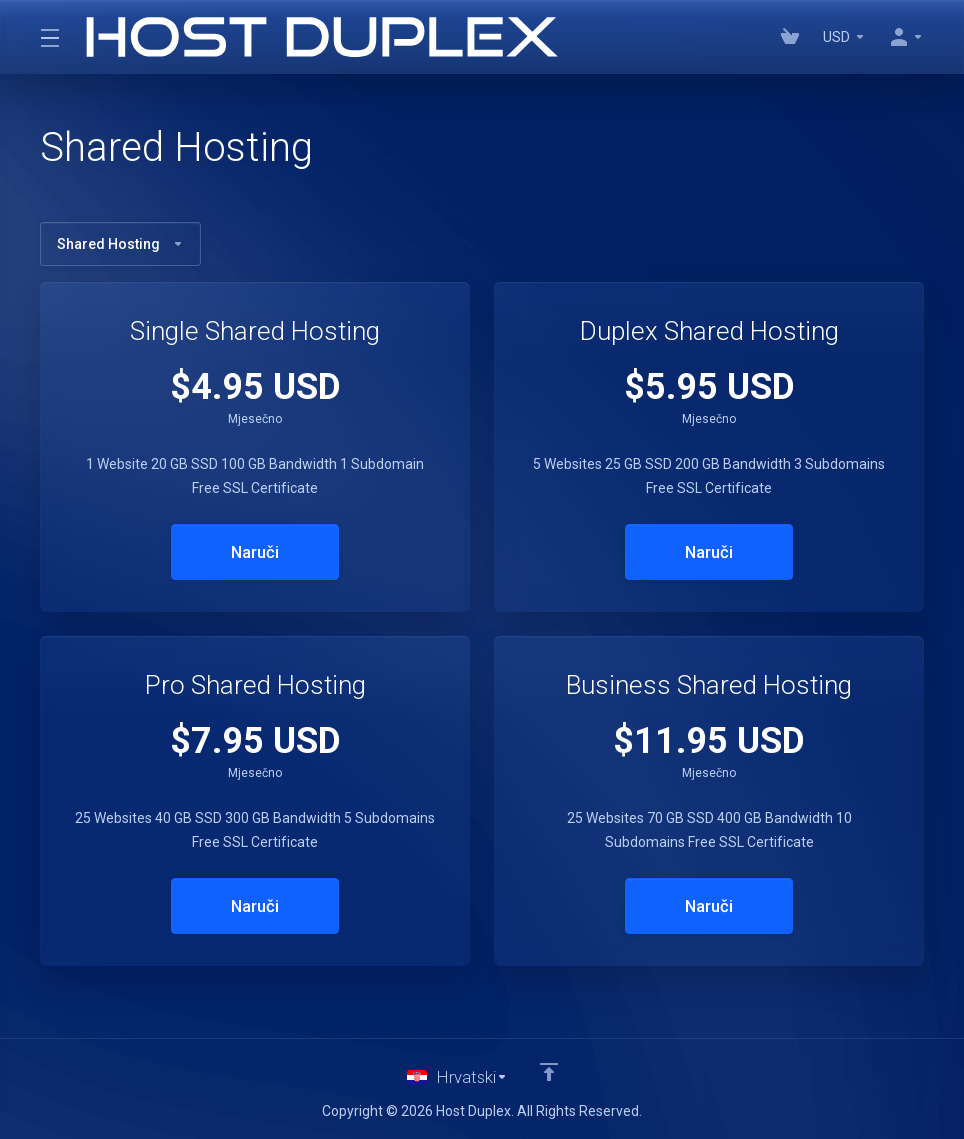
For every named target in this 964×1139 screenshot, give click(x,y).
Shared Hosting (120, 244)
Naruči (255, 552)
